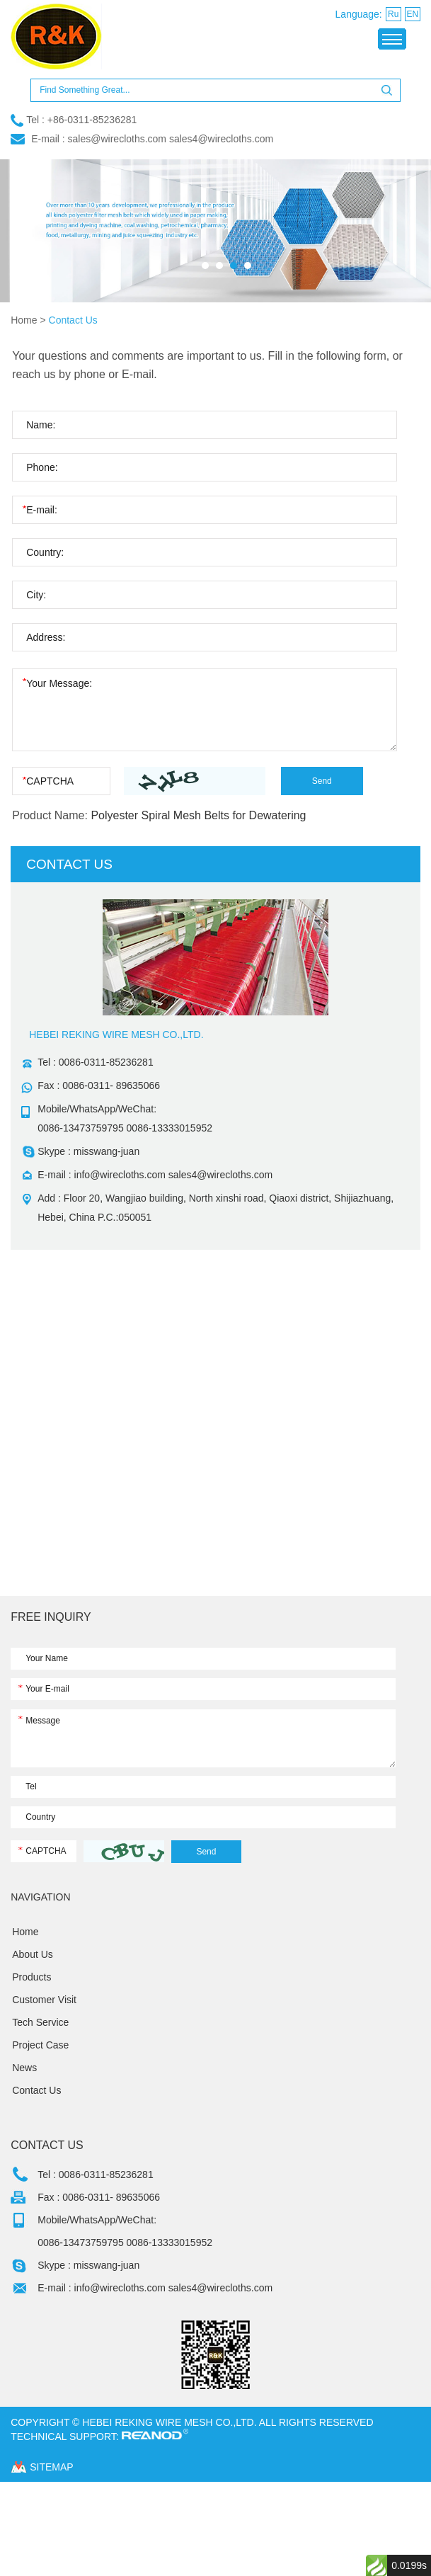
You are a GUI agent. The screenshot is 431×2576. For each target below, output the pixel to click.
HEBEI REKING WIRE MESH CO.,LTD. (116, 1034)
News (24, 2067)
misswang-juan (106, 1151)
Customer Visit (44, 1999)
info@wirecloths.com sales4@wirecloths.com (173, 1174)
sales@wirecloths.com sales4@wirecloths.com (171, 138)
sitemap (51, 2467)
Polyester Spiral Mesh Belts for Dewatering (198, 815)
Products (31, 1977)
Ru (393, 14)
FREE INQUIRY (51, 1617)
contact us (69, 864)
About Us (32, 1954)
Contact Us (73, 320)
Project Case (40, 2045)
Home (24, 320)
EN (412, 14)
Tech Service (40, 2022)
